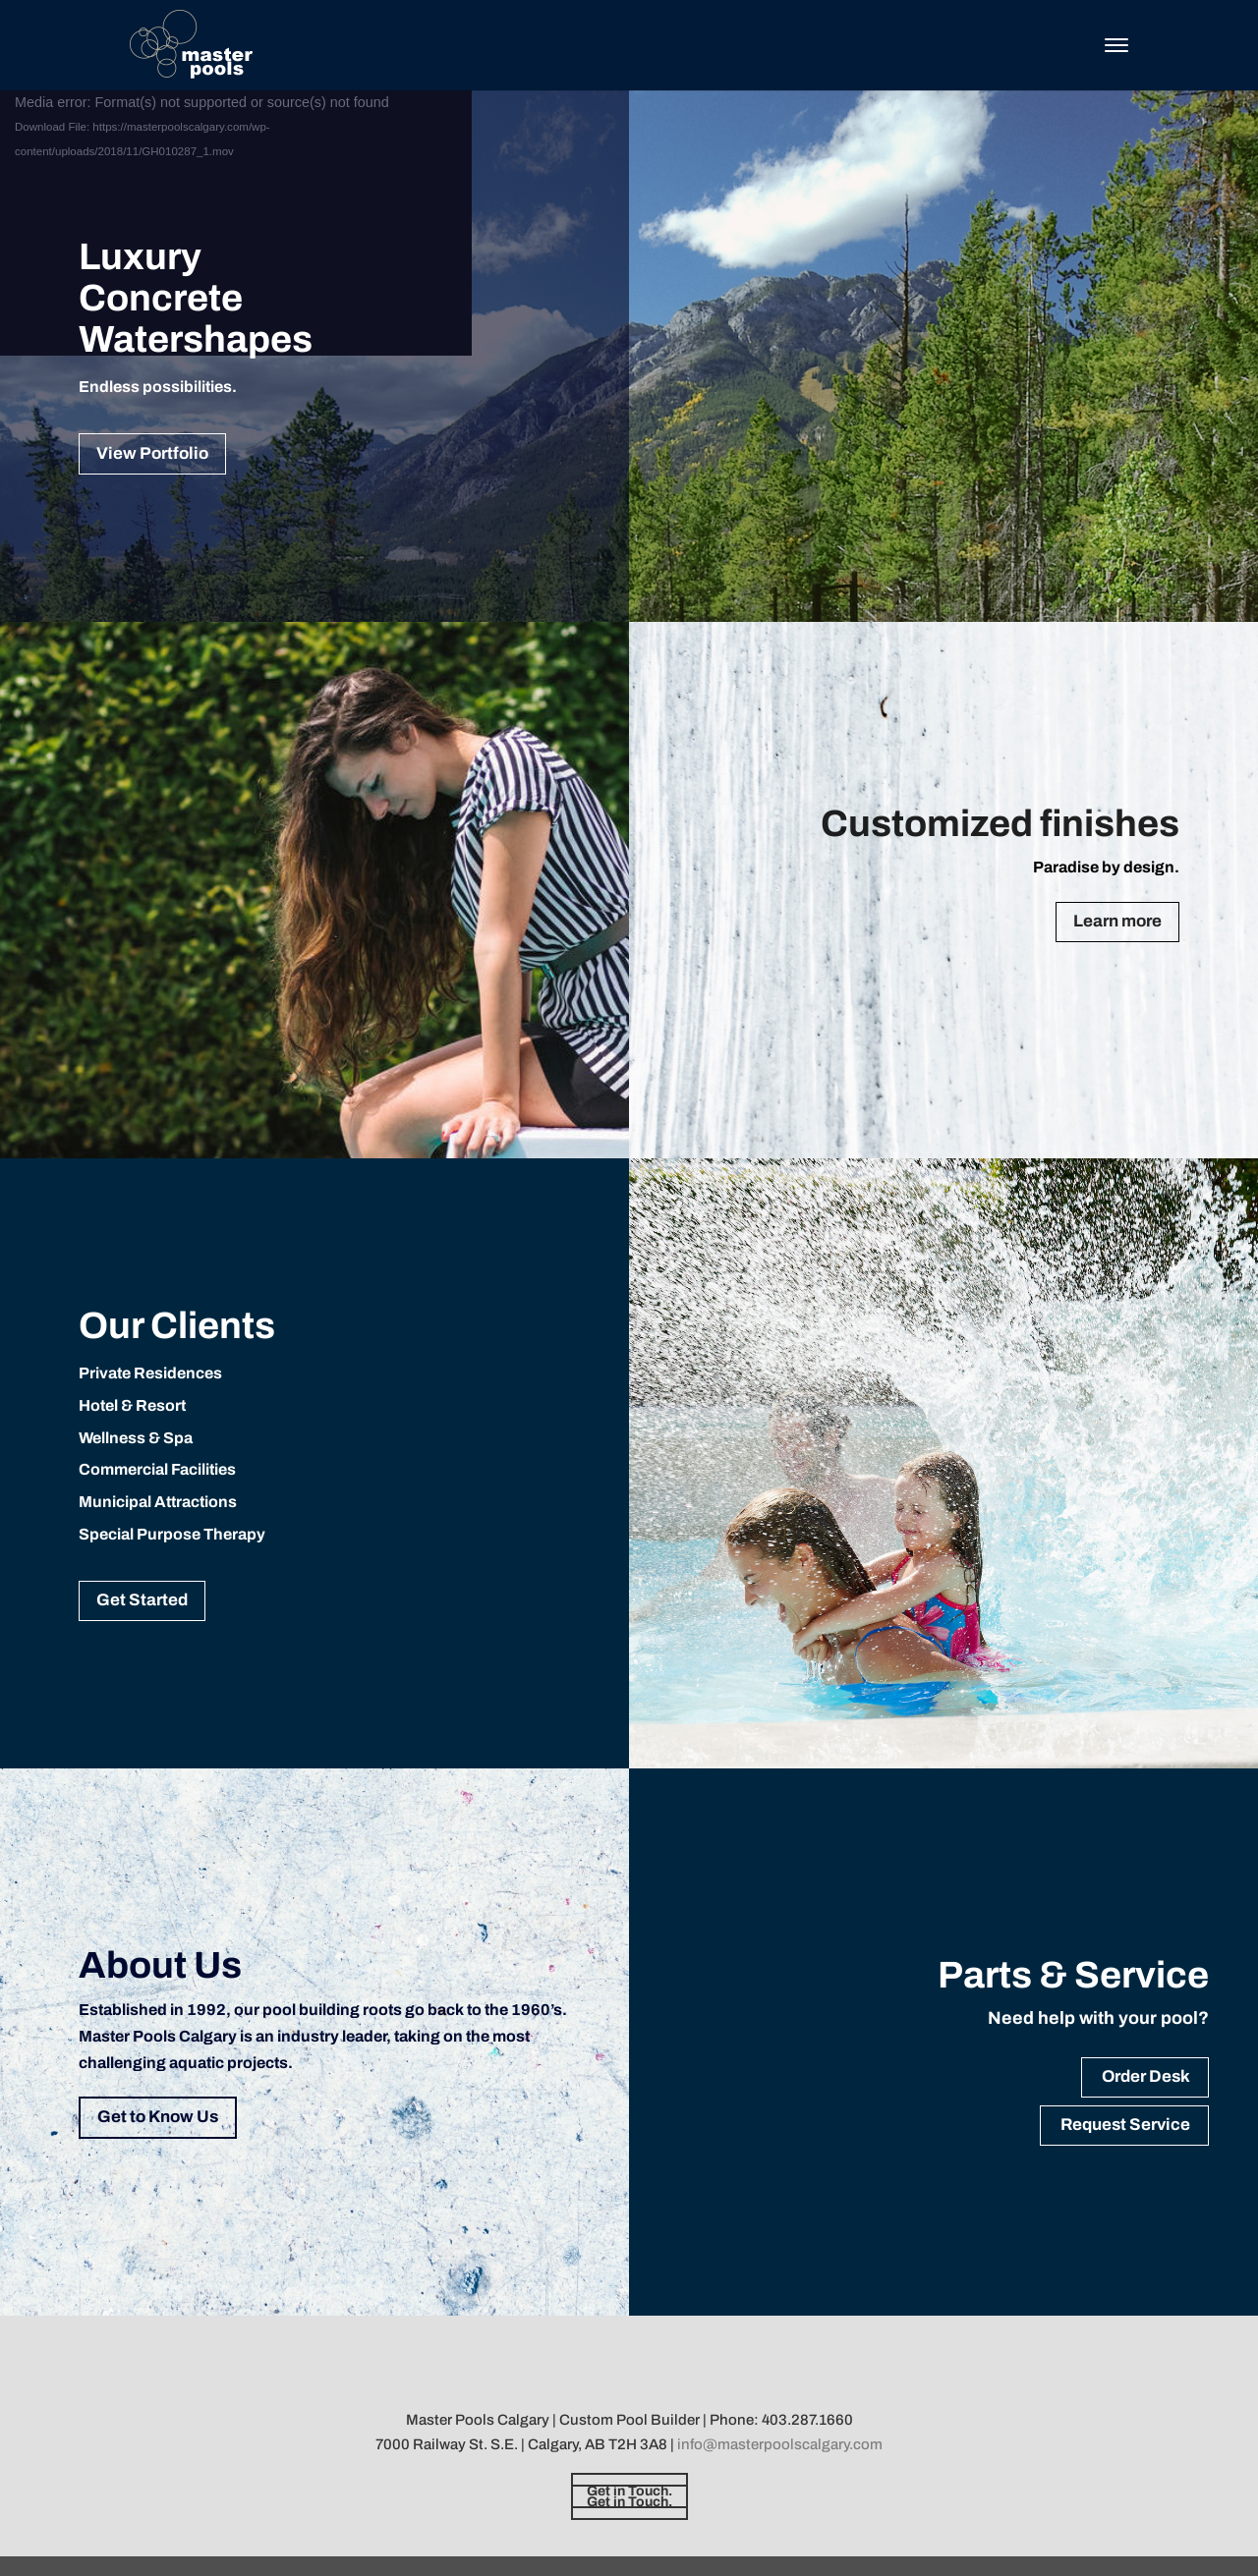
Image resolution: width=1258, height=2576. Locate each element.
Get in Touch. (629, 2491)
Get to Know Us (157, 2116)
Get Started (142, 1600)
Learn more (1117, 921)
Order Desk (1146, 2076)
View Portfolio (152, 453)
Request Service (1125, 2124)
